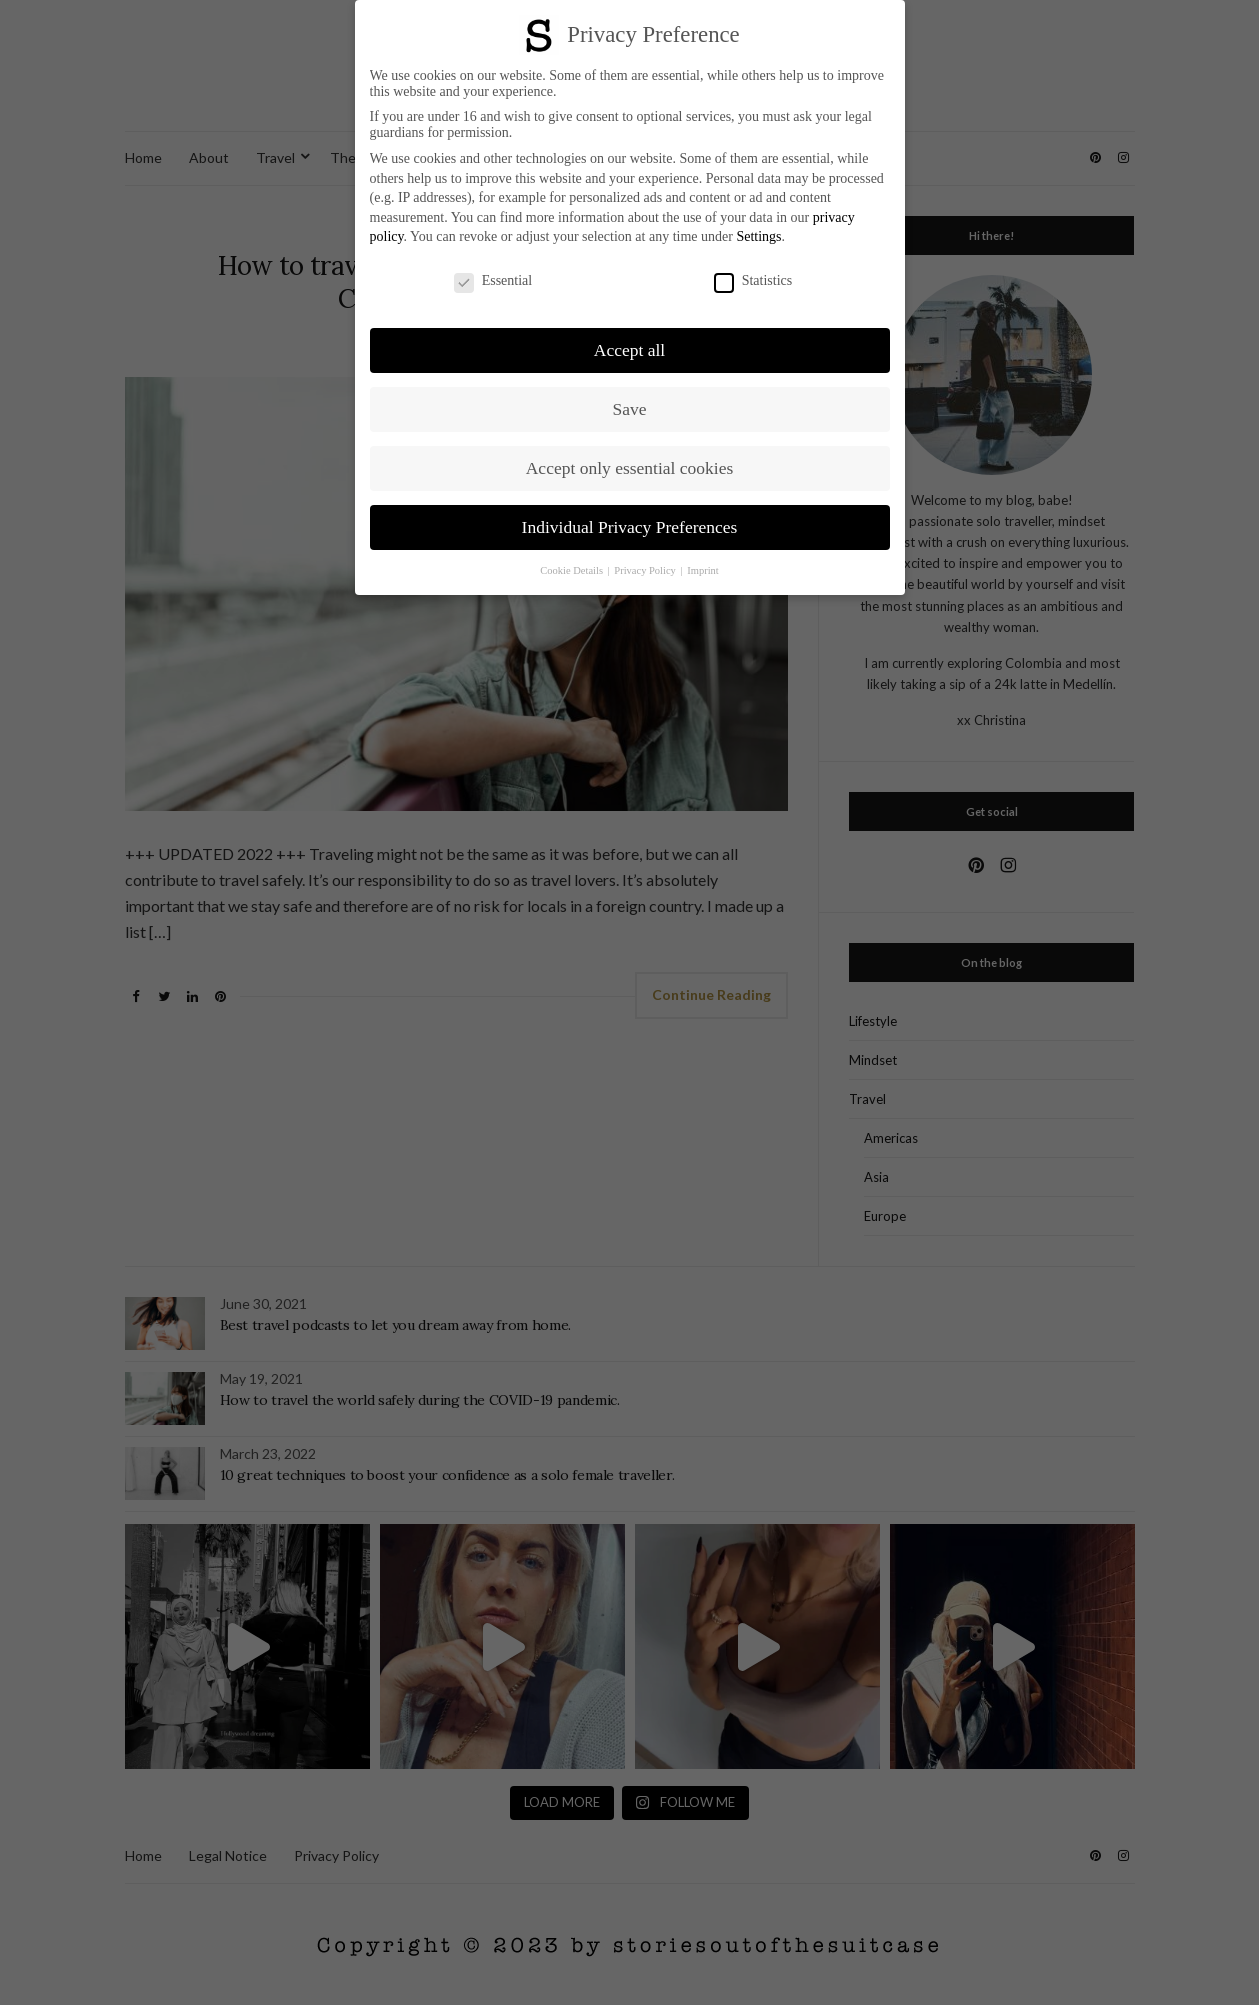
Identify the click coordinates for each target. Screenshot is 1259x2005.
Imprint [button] (703, 570)
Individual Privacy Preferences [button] (630, 527)
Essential (493, 281)
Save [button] (629, 409)
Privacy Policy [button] (646, 570)
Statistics (753, 281)
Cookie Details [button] (572, 570)
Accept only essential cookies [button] (630, 468)
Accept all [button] (629, 350)
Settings (758, 236)
